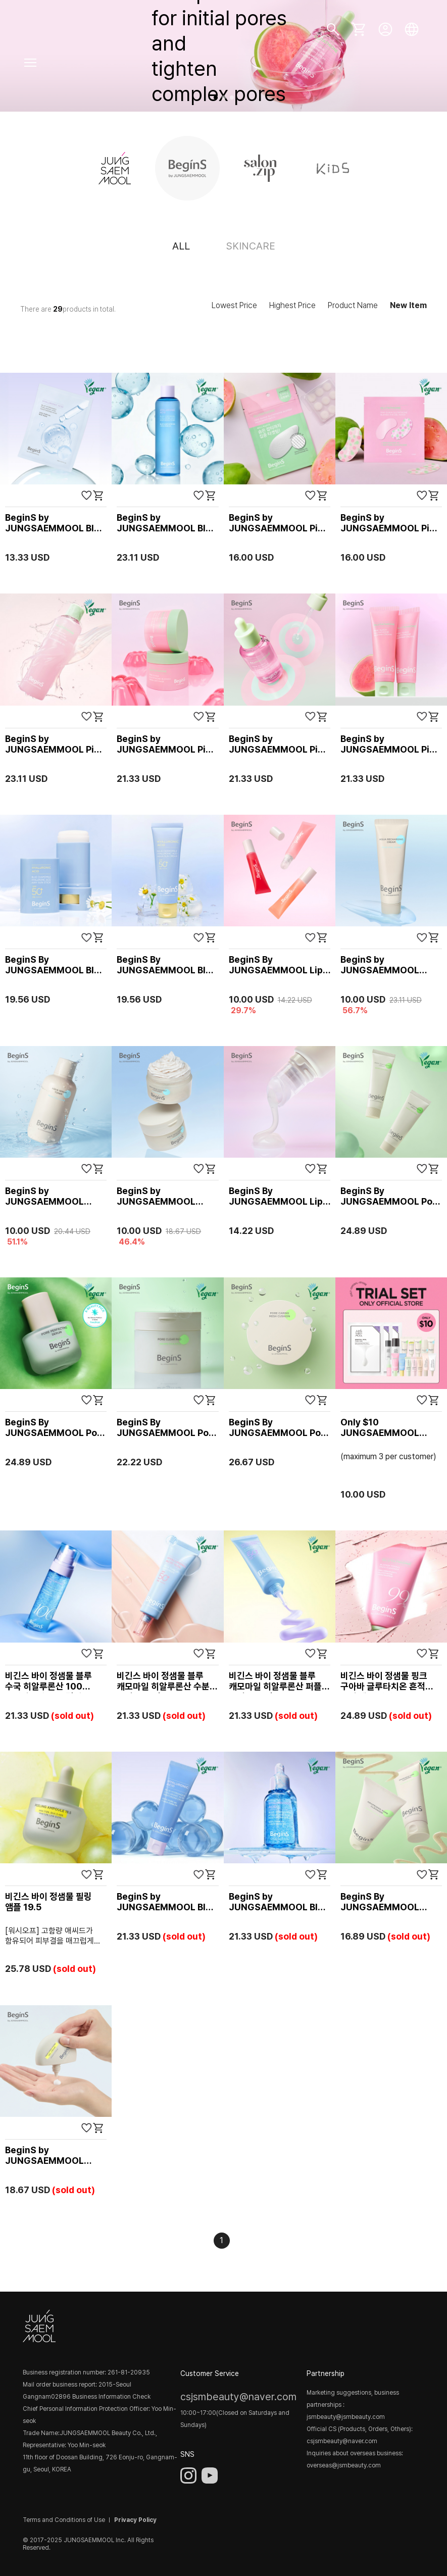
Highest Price (292, 305)
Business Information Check (111, 2396)
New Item (408, 305)
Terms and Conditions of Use (64, 2519)
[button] (216, 97)
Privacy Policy (135, 2519)
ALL (181, 246)
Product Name (353, 305)
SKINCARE (250, 246)
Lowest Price (234, 305)
